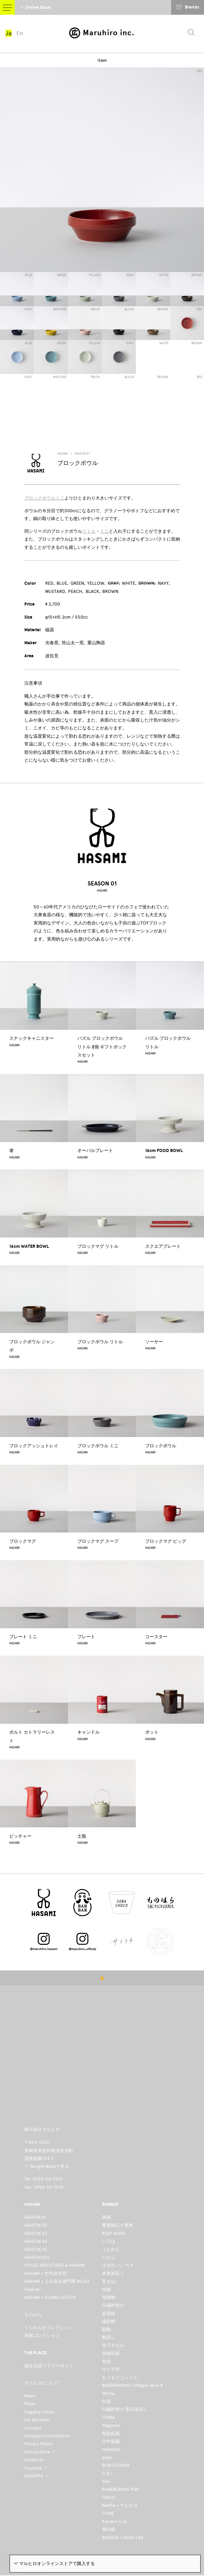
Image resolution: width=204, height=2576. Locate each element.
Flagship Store (38, 2412)
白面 (106, 2401)
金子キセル (113, 2345)
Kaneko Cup (114, 2521)
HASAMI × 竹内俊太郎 (45, 2273)
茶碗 (106, 2217)
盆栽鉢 (108, 2313)
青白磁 (108, 2529)
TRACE (108, 2497)
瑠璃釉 (108, 2297)
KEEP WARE (113, 2233)
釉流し (108, 2337)
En (19, 33)
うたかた (111, 2249)
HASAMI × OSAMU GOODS (50, 2297)
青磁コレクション (42, 2335)
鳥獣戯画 (111, 2433)
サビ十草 (111, 2369)
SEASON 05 (35, 2249)
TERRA (108, 2417)
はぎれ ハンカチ (118, 2265)
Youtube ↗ (35, 2468)
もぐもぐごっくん (120, 2377)
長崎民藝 (111, 2353)
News (29, 2395)
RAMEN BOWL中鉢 (120, 2489)
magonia (111, 2425)
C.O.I (107, 2473)
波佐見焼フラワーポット (48, 2365)
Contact (32, 2428)
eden (107, 2457)
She (106, 2481)
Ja (8, 33)
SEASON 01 (82, 453)
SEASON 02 (35, 2225)
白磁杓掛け (113, 2305)
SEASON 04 (35, 2241)
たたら (108, 2257)
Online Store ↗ (39, 2452)
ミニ (104, 531)
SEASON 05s (36, 2257)
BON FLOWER (116, 2465)
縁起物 (108, 2321)
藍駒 (106, 2329)
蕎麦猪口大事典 (117, 2225)
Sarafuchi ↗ (37, 2459)
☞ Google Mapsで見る (46, 2166)
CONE (108, 2513)
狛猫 (106, 2289)
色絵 (106, 2361)
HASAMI (62, 453)
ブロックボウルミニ (44, 498)
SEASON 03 (35, 2233)
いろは (108, 2241)
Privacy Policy (38, 2443)
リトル (88, 531)
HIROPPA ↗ (36, 2475)
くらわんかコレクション (48, 2327)
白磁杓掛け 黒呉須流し (125, 2409)
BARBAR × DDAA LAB (122, 2537)
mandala (110, 2449)
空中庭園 (111, 2441)
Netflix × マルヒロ (120, 2505)
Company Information (47, 2435)
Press (29, 2403)
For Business (37, 2419)
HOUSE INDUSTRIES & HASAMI (54, 2265)
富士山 (108, 2281)
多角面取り (113, 2273)
